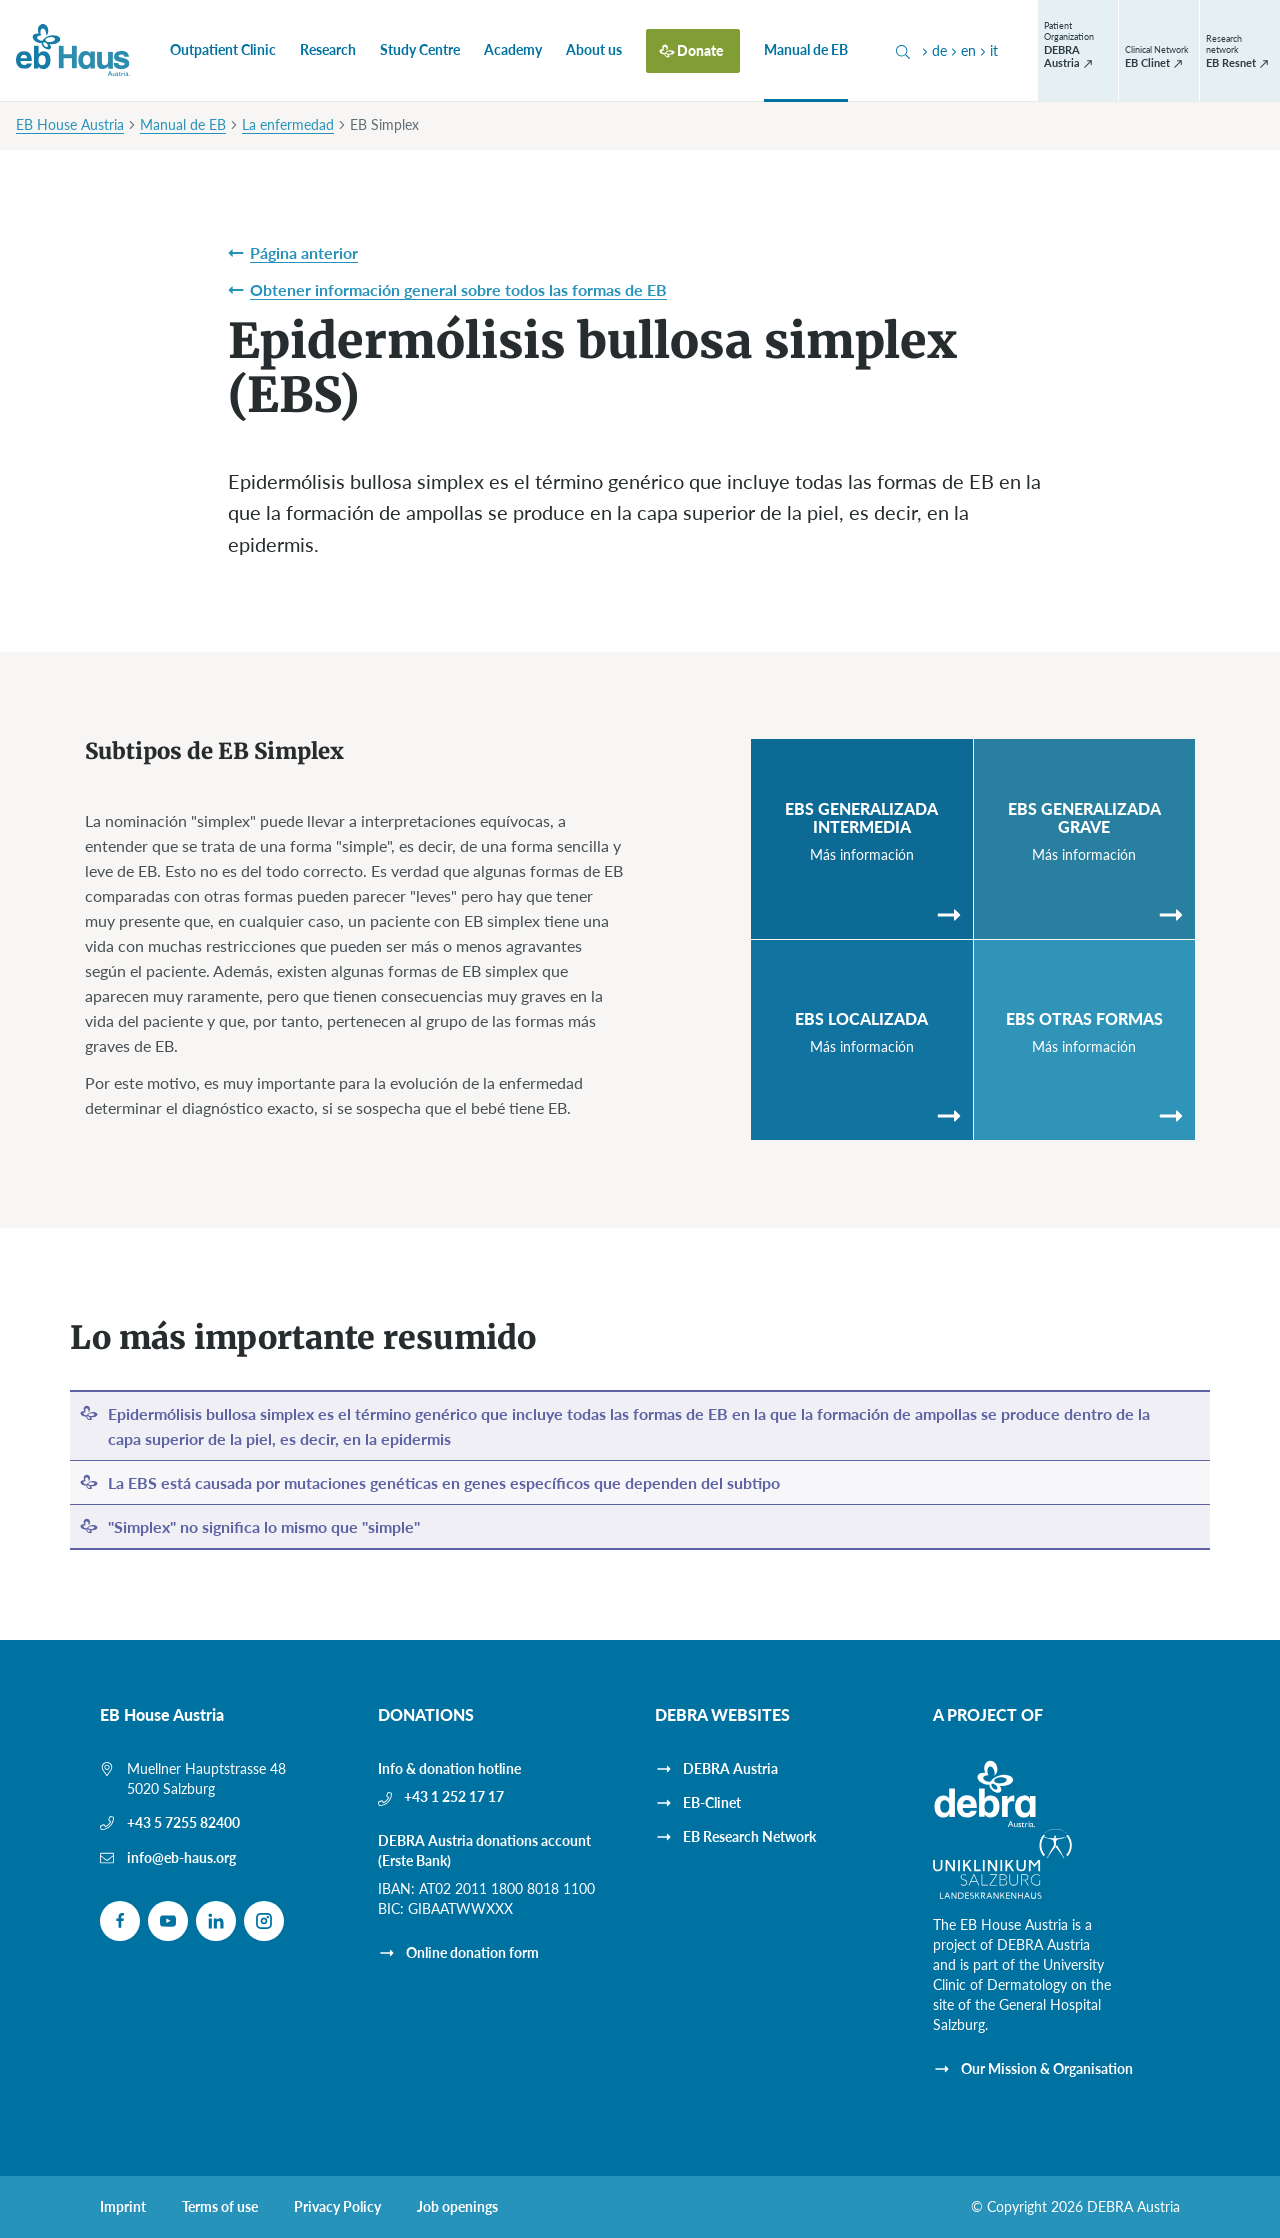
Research (328, 49)
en (961, 50)
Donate (700, 50)
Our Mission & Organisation (1047, 2068)
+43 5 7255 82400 (183, 1822)
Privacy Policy (337, 2207)
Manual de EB (806, 49)
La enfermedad (288, 124)
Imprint (123, 2207)
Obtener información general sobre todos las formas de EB (458, 289)
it (987, 50)
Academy (513, 49)
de (932, 50)
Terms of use (220, 2207)
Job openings (457, 2207)
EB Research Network (749, 1836)
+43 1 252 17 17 (454, 1796)
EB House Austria (70, 124)
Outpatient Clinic (223, 49)
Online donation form (472, 1952)
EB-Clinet (712, 1802)
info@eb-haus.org (181, 1857)
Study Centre (420, 49)
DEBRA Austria (730, 1768)
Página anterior (304, 252)
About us (594, 49)
